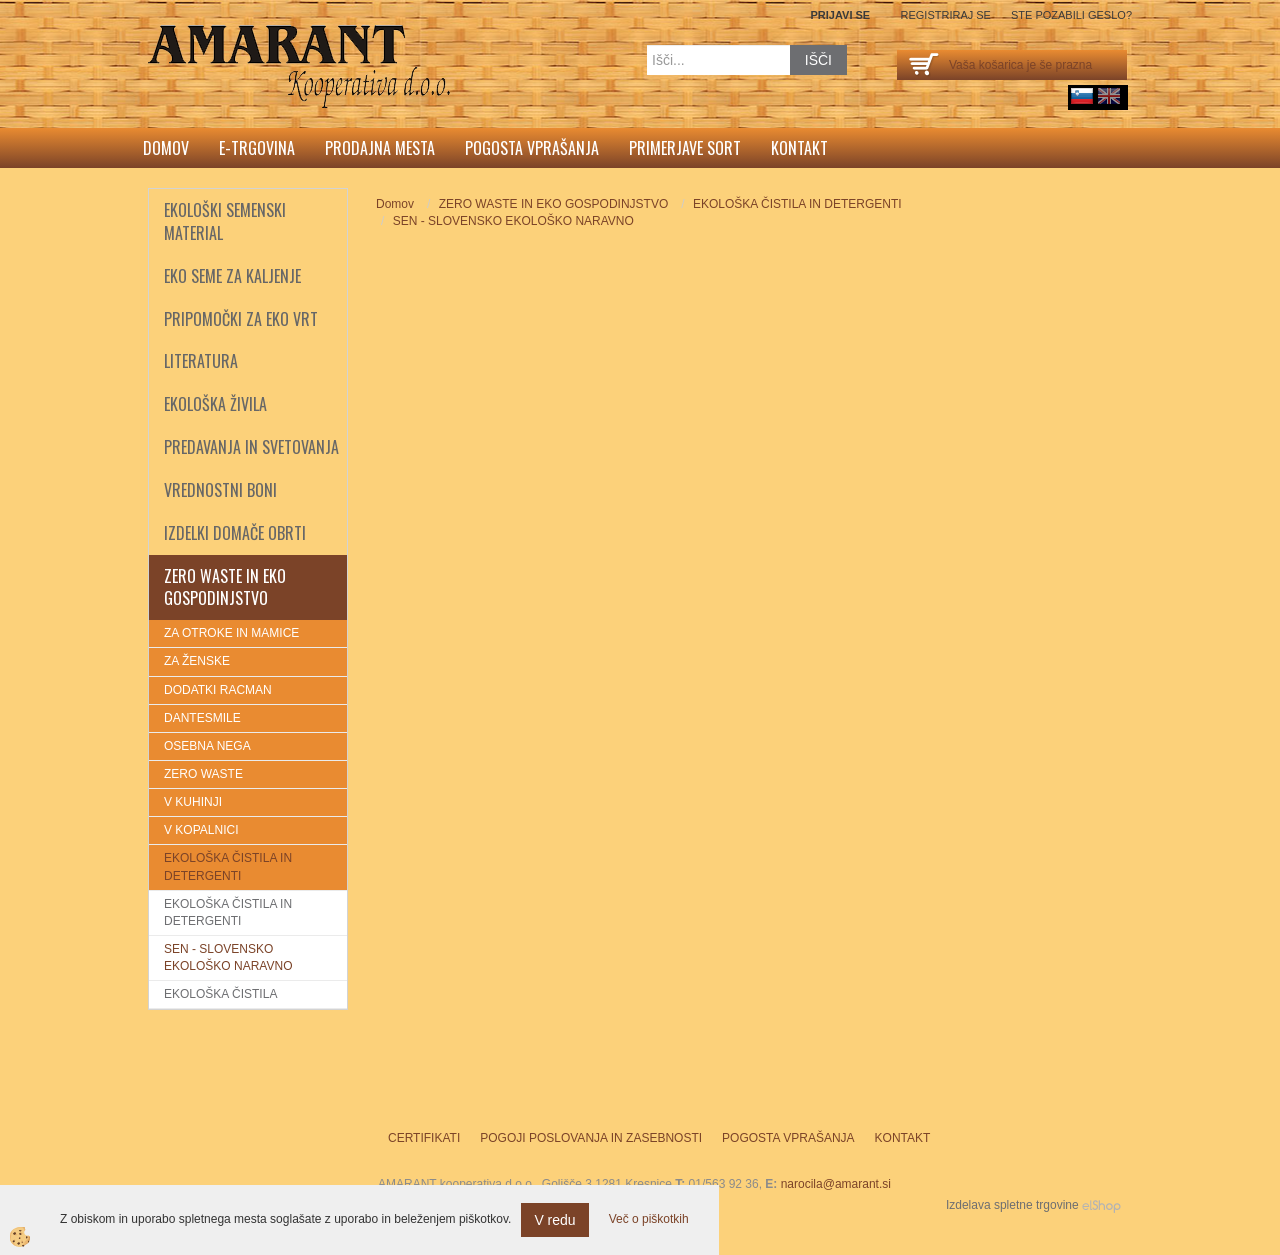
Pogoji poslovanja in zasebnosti (591, 1138)
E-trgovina (257, 148)
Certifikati (424, 1138)
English (1109, 96)
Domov (166, 148)
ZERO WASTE (203, 774)
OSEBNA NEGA (207, 746)
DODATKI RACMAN (218, 690)
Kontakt (799, 148)
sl (1082, 96)
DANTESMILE (202, 718)
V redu (554, 1220)
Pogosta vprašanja (532, 148)
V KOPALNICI (201, 830)
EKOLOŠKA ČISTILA (220, 994)
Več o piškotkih (649, 1219)
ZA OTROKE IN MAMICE (231, 633)
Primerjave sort (685, 148)
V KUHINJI (193, 802)
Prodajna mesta (380, 148)
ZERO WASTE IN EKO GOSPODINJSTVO (554, 204)
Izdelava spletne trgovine (1012, 1205)
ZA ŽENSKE (197, 661)
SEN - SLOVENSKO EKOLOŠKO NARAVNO (228, 957)
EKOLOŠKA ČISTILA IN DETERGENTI (228, 866)
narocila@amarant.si (836, 1184)
